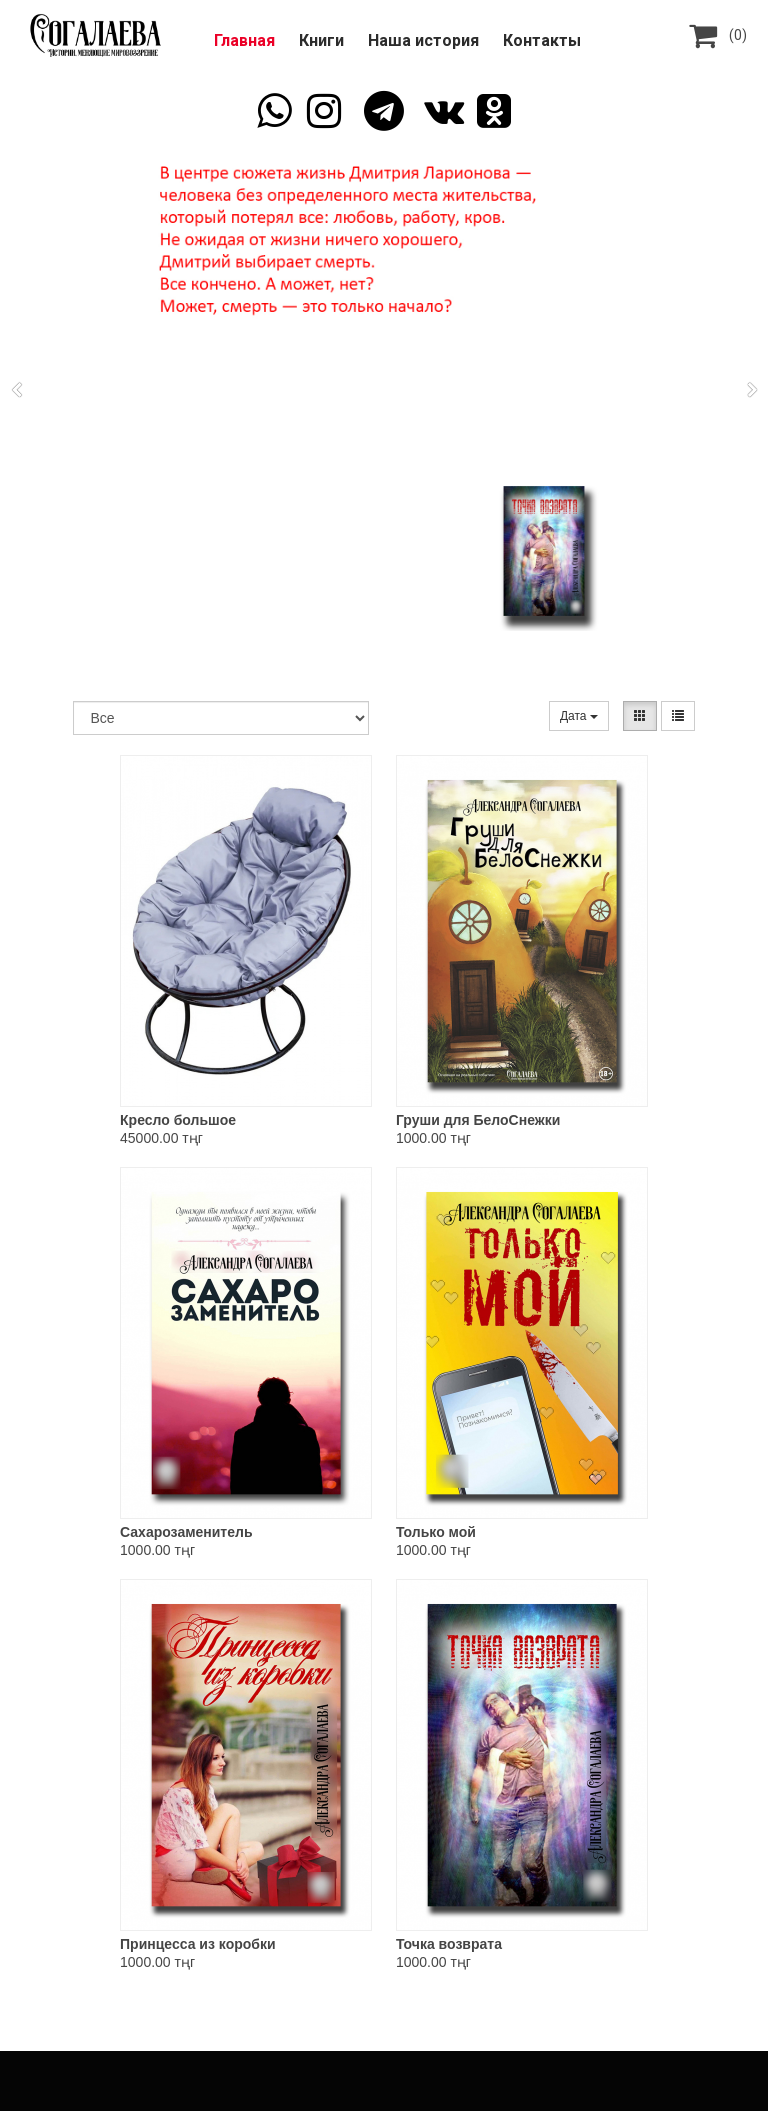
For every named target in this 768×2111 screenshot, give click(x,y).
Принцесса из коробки (198, 1944)
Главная (244, 40)
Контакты (542, 40)
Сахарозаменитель (186, 1532)
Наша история (423, 40)
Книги (321, 40)
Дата (579, 716)
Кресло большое (178, 1120)
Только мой (436, 1532)
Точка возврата (449, 1944)
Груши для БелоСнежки (478, 1120)
